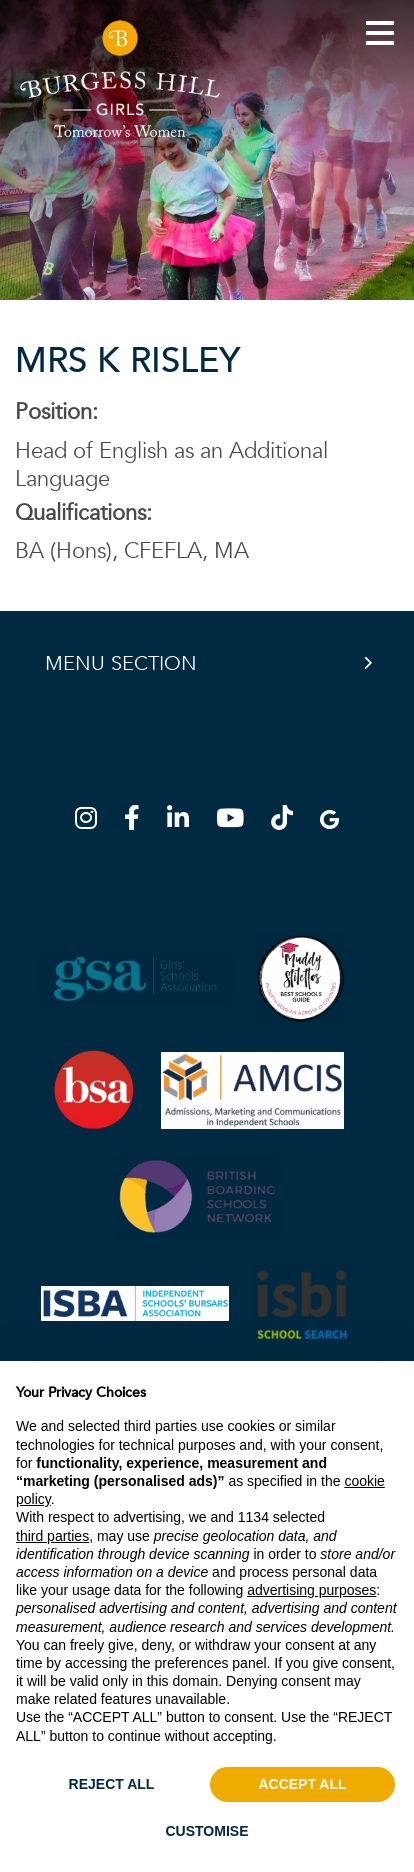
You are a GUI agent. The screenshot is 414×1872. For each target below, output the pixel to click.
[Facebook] (138, 821)
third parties (52, 1536)
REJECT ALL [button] (112, 1784)
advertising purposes (311, 1590)
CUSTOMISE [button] (207, 1831)
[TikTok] (288, 821)
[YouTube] (236, 821)
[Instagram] (92, 821)
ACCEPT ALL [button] (302, 1784)
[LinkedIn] (184, 821)
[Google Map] (329, 821)
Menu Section (121, 663)
